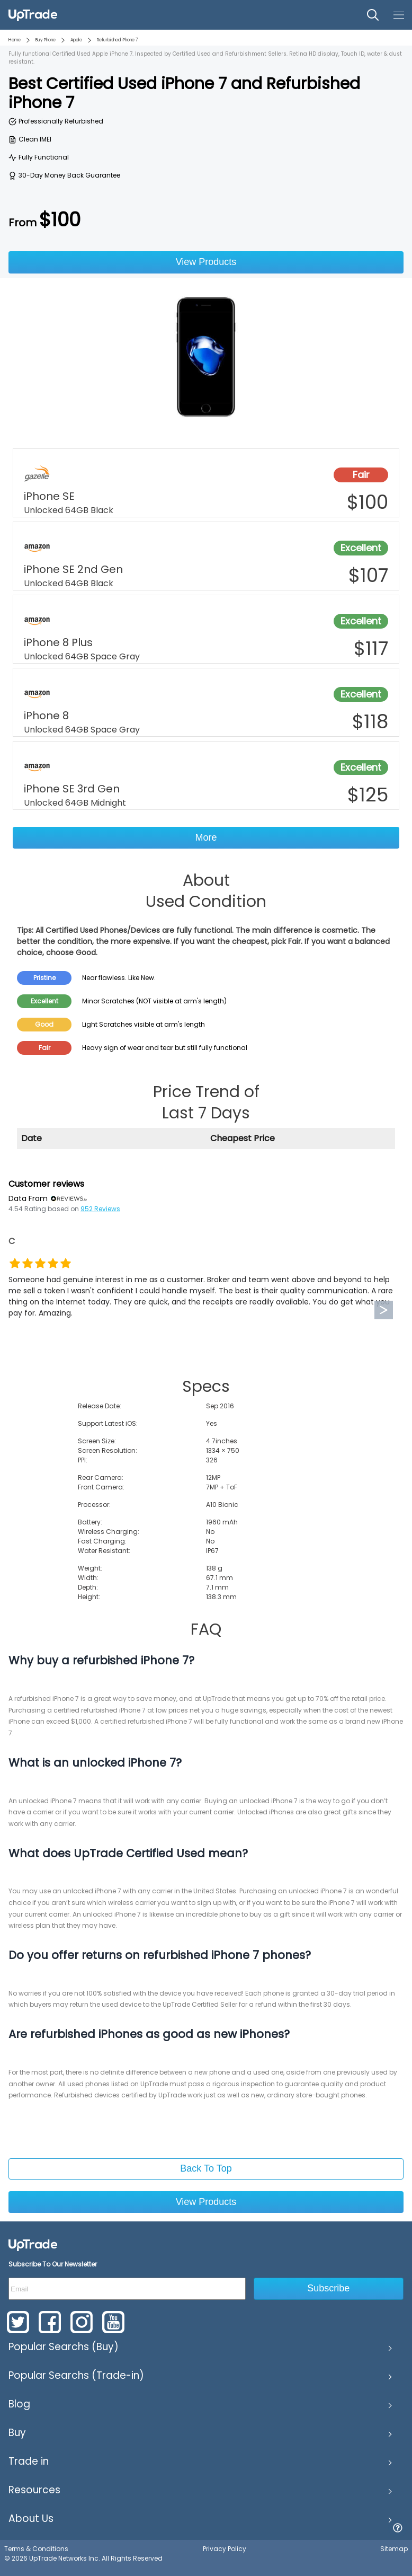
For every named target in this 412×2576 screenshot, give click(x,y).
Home (14, 40)
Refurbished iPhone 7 (117, 40)
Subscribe (328, 2288)
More (206, 837)
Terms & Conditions (36, 2548)
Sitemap (394, 2548)
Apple (76, 40)
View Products (206, 262)
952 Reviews (100, 1208)
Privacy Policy (224, 2548)
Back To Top (205, 2168)
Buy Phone (45, 40)
